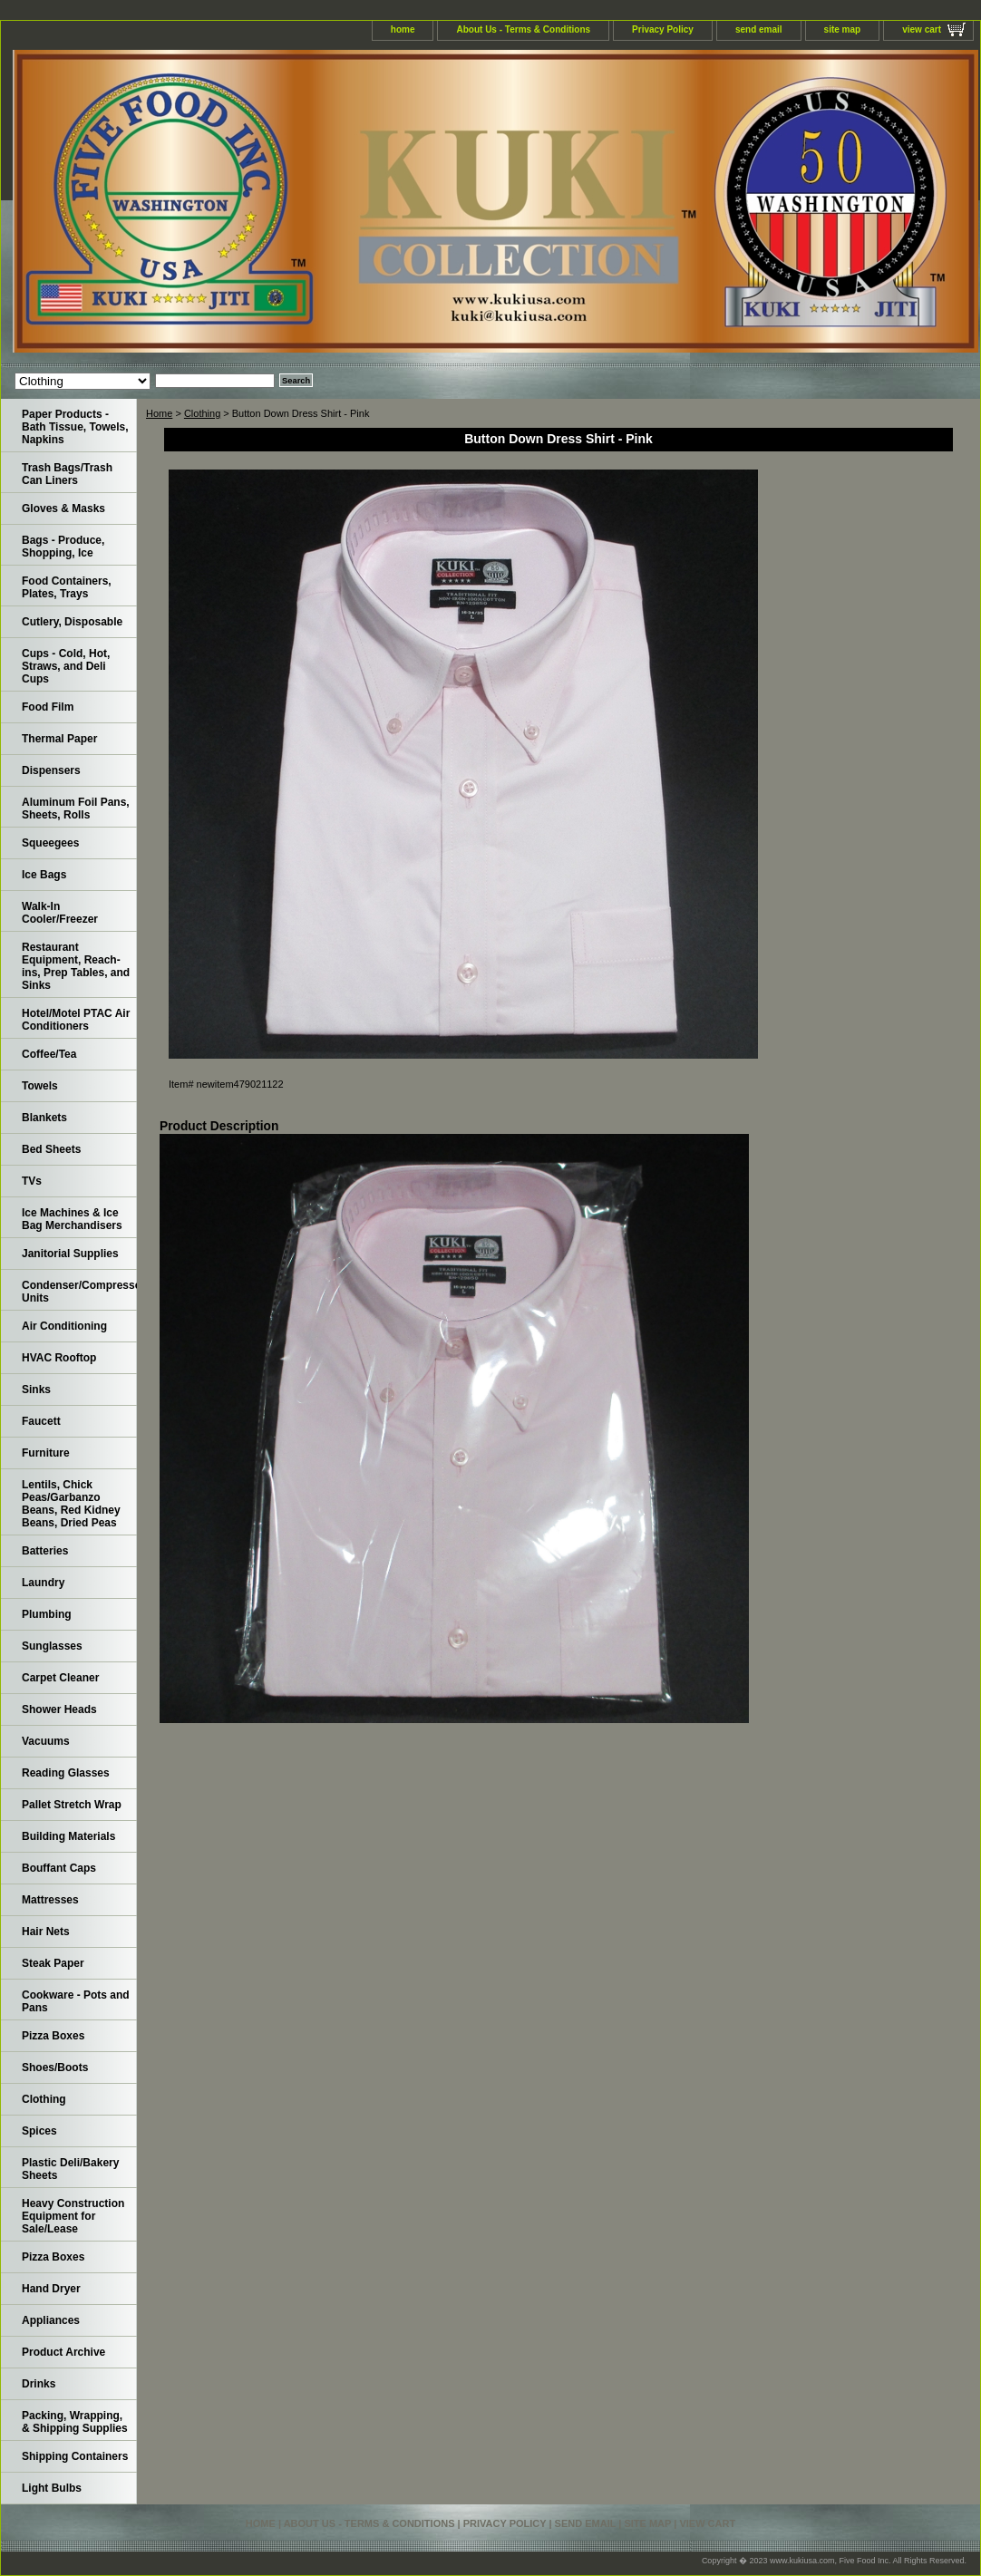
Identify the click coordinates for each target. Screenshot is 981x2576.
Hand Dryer (51, 2288)
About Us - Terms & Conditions (523, 29)
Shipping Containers (75, 2456)
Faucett (41, 1421)
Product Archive (63, 2352)
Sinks (36, 1389)
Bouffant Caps (59, 1868)
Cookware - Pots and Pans (76, 2001)
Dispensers (51, 770)
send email (758, 29)
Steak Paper (53, 1963)
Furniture (46, 1453)
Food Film (47, 707)
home (403, 29)
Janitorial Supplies (70, 1253)
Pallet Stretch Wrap (71, 1804)
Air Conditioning (64, 1326)
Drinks (38, 2383)
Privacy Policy (663, 29)
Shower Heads (59, 1709)
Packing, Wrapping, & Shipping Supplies (75, 2422)
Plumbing (47, 1614)
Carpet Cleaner (60, 1677)
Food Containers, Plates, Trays (67, 587)
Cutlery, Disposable (72, 621)
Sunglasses (52, 1646)
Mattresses (50, 1899)
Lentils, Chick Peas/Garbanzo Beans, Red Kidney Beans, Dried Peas (71, 1503)
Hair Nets (46, 1931)
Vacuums (46, 1741)
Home (159, 413)
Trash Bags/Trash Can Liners (67, 474)
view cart (921, 29)
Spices (39, 2131)
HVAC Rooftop (59, 1357)
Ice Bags (44, 874)
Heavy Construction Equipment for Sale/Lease (73, 2216)
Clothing (202, 413)
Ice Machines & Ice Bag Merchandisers (72, 1219)
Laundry (43, 1582)
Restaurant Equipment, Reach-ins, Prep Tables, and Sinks (76, 966)
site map (842, 29)
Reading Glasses (66, 1773)
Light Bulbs (52, 2488)
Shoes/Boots (55, 2067)
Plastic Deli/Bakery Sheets (70, 2169)
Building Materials (68, 1836)
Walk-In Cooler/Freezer (60, 912)
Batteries (45, 1551)
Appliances (51, 2320)
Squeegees (50, 843)
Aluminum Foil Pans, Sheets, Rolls (76, 808)
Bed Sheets (51, 1149)
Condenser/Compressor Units (79, 1291)
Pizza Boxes (53, 2035)
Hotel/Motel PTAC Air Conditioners (76, 1019)
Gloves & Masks (63, 508)
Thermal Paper (59, 738)
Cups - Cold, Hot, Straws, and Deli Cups (66, 666)
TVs (32, 1181)
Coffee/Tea (49, 1054)
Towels (40, 1086)
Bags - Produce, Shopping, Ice (63, 546)
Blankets (44, 1117)
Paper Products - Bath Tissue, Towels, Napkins (75, 427)
